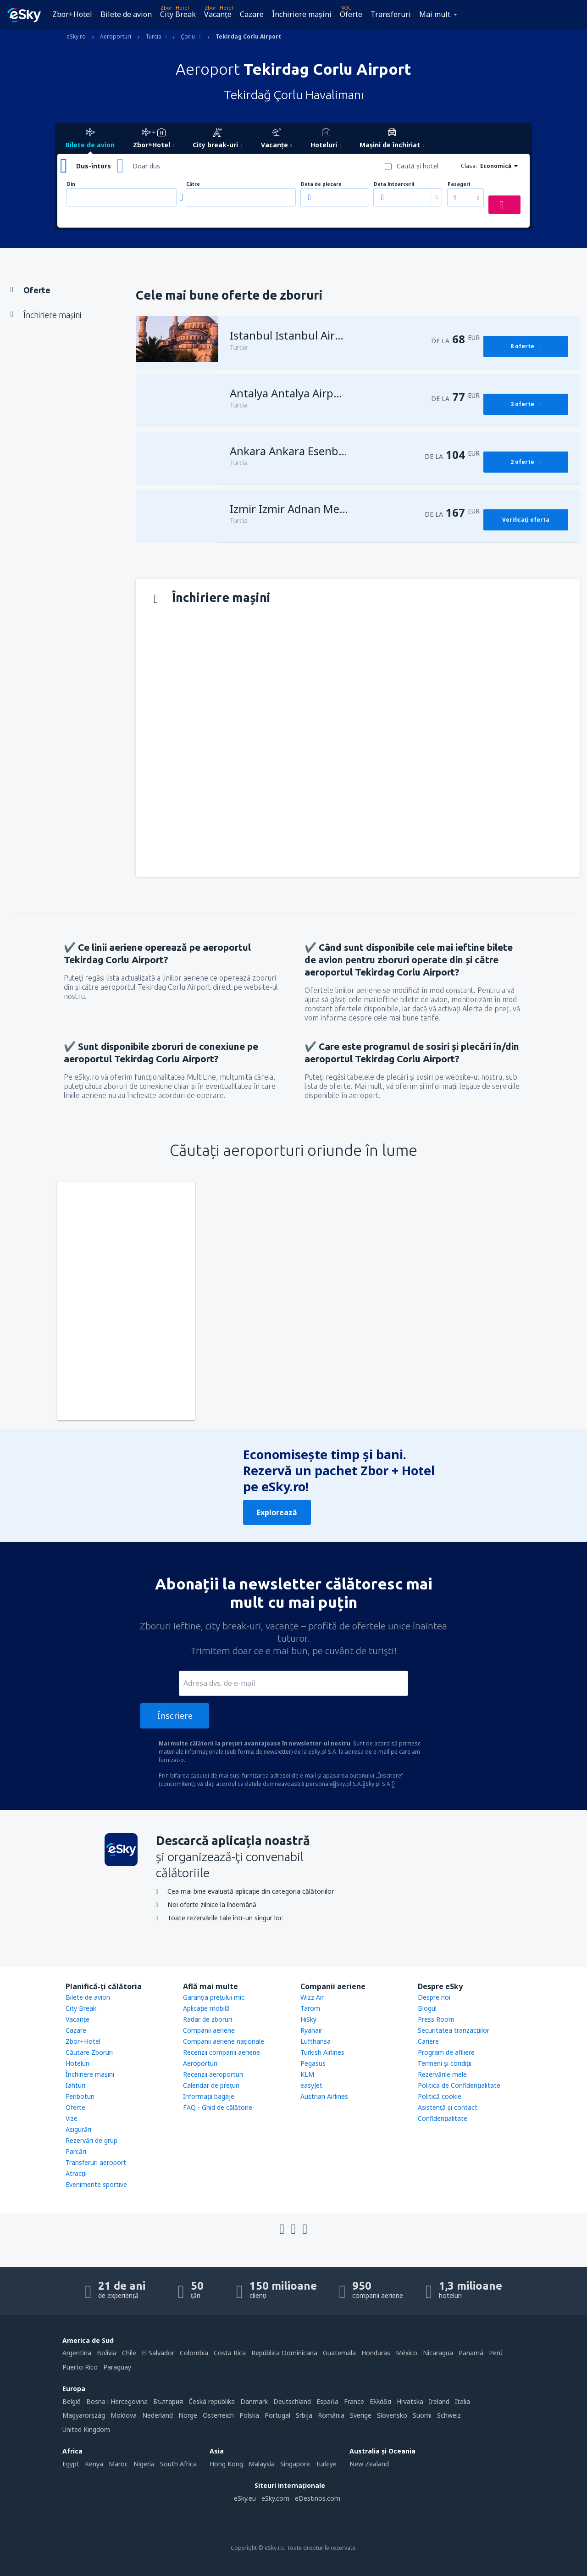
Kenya (94, 2463)
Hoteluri (77, 2063)
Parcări (76, 2151)
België (71, 2401)
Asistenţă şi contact (447, 2107)
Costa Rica (230, 2352)
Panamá (471, 2352)
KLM (307, 2074)
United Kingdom (86, 2429)
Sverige (360, 2415)
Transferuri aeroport (96, 2162)
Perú (496, 2352)
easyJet (311, 2085)
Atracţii (76, 2173)
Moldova (124, 2415)
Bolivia (106, 2352)
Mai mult (434, 14)
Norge (187, 2415)
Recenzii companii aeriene (221, 2052)
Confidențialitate (442, 2118)
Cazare (252, 14)
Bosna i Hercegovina (117, 2401)
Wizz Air (312, 1997)
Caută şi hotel (417, 166)
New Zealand (369, 2463)
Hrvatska (410, 2401)
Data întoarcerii (394, 184)
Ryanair (311, 2030)
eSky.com (275, 2498)
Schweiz (449, 2415)
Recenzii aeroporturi (213, 2074)
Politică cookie (439, 2096)
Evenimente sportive (96, 2184)
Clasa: (469, 166)
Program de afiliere (446, 2052)
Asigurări (78, 2129)
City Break (178, 14)
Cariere (428, 2041)
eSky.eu (245, 2498)
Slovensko (392, 2415)
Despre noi (434, 1997)
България (168, 2401)
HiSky (308, 2019)
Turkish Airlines (322, 2052)
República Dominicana (284, 2352)
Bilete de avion (126, 14)
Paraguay (117, 2367)
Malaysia (262, 2463)
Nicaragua (438, 2352)
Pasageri (459, 184)
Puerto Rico (80, 2367)
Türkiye (326, 2463)
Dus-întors (93, 166)
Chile (129, 2352)
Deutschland (292, 2401)
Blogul (427, 2008)
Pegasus (313, 2063)
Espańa (327, 2401)
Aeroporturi (200, 2063)
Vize (72, 2118)
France (354, 2401)
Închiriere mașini (302, 14)
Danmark (254, 2401)
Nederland (157, 2415)
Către (193, 184)
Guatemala (339, 2352)
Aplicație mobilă (206, 2008)
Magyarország (83, 2415)
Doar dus (146, 166)
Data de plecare (321, 184)
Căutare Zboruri (89, 2052)
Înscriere (175, 1715)
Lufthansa (315, 2041)
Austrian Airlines (324, 2096)
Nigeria (144, 2463)
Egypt (70, 2463)
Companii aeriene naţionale (223, 2041)
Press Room (436, 2019)
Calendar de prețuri (211, 2085)
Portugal (277, 2415)
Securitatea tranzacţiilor (453, 2030)
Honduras (375, 2352)
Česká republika (211, 2401)
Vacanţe (218, 14)
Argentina (76, 2352)
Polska (249, 2415)
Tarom (310, 2008)
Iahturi (75, 2085)
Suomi (422, 2415)
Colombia (194, 2352)
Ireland (439, 2401)
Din (71, 184)
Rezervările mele (442, 2074)
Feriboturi (80, 2096)
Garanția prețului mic (213, 1997)
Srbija (304, 2415)
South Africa (178, 2463)
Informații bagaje (208, 2096)
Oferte (351, 14)
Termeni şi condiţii (444, 2063)
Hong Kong (226, 2463)
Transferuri (391, 14)
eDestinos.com (317, 2498)
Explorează (277, 1512)
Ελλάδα (380, 2401)
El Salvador (158, 2352)
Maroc (118, 2463)
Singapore (295, 2463)
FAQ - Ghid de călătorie (217, 2107)
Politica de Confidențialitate (459, 2085)
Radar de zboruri (207, 2019)
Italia (462, 2401)
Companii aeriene (209, 2030)
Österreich (218, 2415)
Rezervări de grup (91, 2140)
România (331, 2415)
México (406, 2352)
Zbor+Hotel (72, 14)
